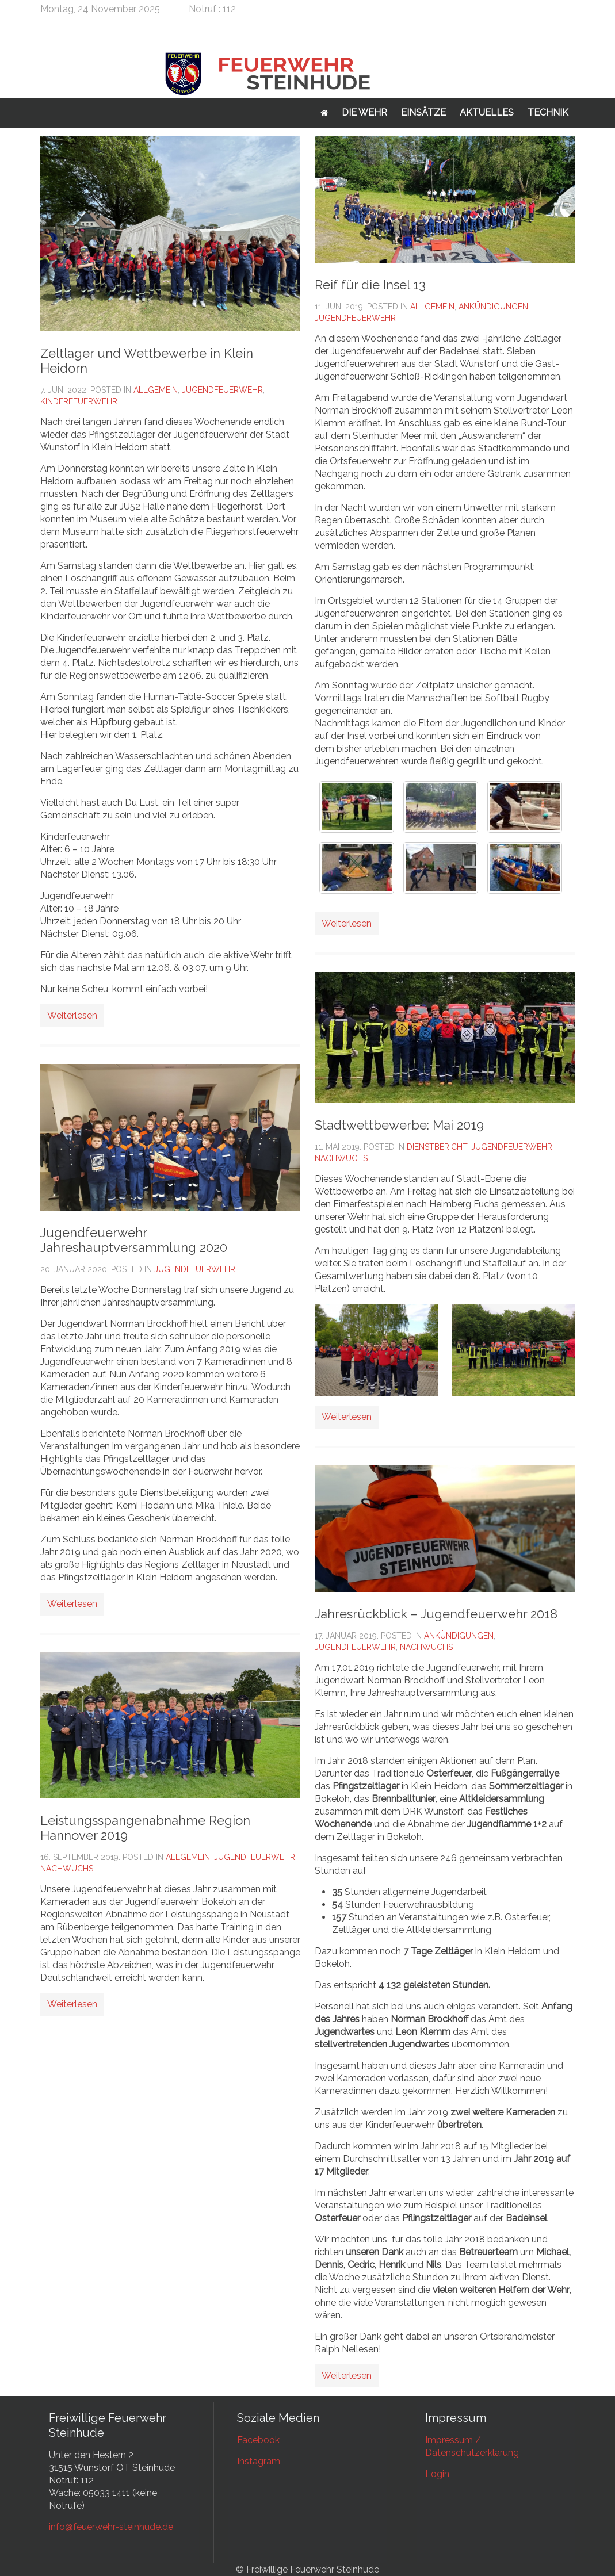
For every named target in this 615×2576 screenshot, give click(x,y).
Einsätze (423, 112)
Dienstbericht (437, 1146)
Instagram (258, 2461)
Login (437, 2473)
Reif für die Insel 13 (370, 284)
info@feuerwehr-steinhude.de (111, 2526)
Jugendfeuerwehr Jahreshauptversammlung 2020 (133, 1240)
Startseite (324, 113)
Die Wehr (364, 112)
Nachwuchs (66, 1868)
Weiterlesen (72, 1015)
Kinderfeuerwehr (78, 401)
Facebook (258, 2440)
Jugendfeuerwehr (222, 390)
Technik (548, 112)
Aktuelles (487, 112)
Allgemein (155, 390)
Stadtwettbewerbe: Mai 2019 (399, 1124)
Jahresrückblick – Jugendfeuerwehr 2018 (436, 1613)
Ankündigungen (493, 306)
